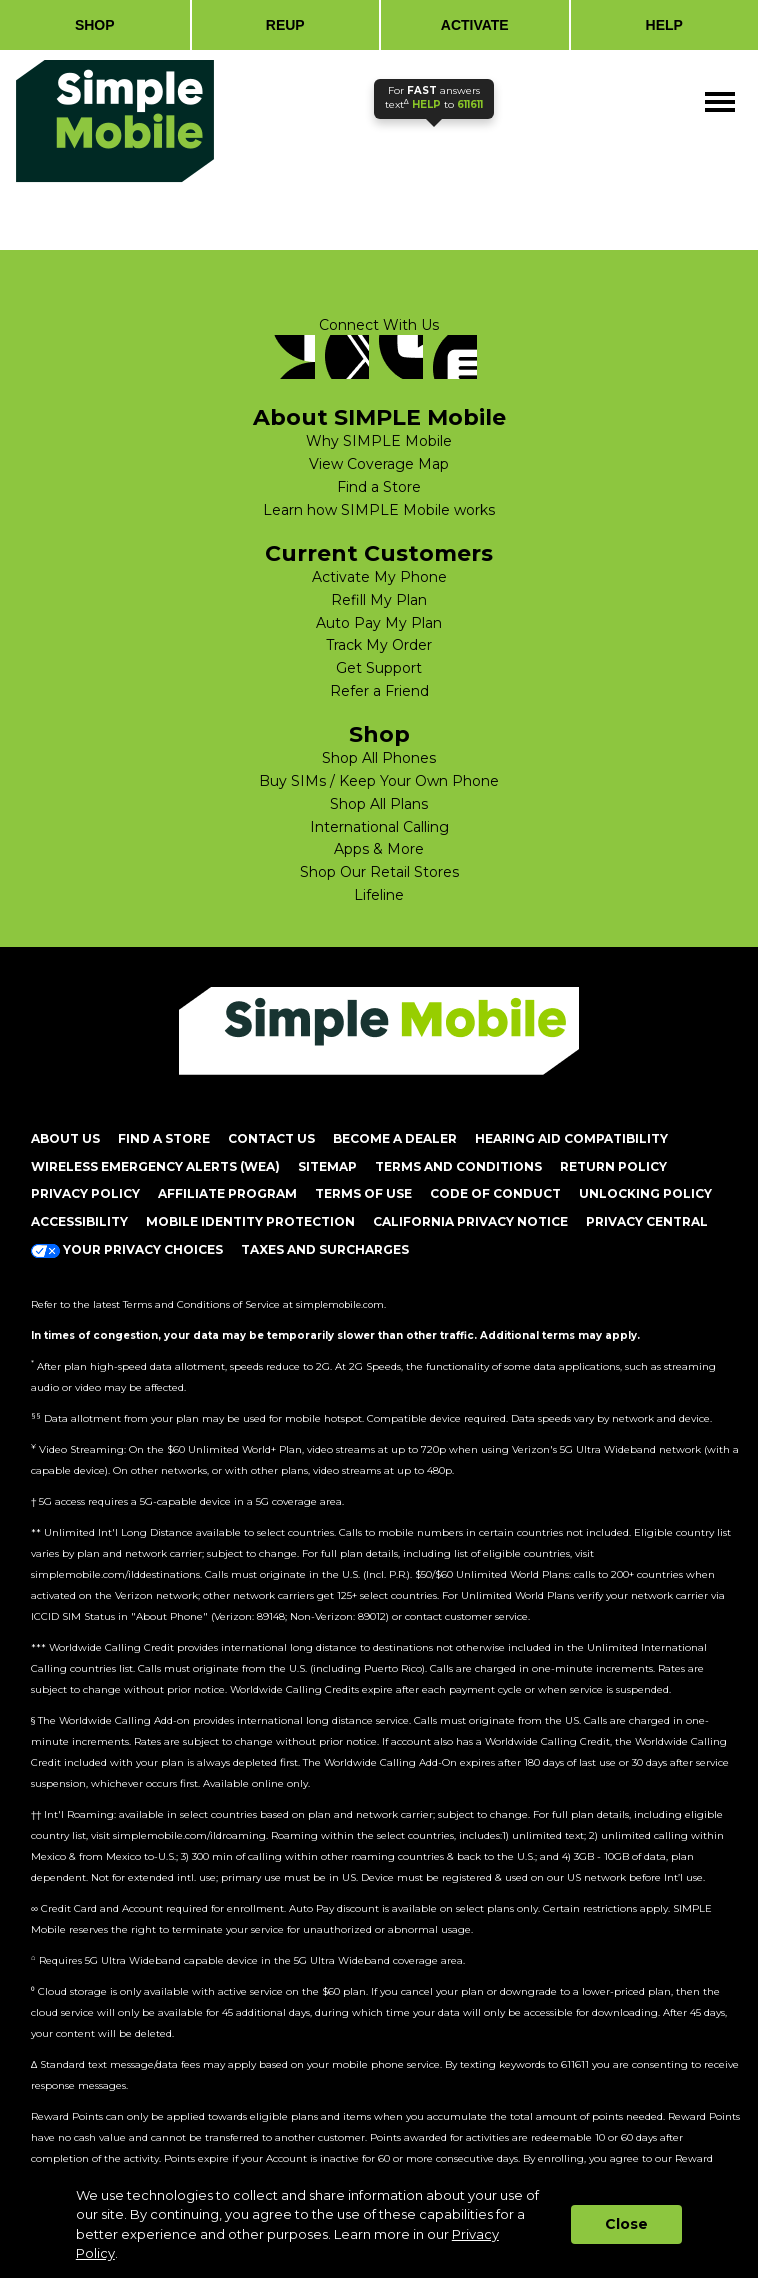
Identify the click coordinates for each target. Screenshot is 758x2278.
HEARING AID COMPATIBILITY (571, 1138)
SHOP (95, 25)
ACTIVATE (475, 25)
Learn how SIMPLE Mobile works (379, 510)
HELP (664, 25)
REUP (285, 25)
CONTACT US (271, 1138)
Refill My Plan (379, 600)
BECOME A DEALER (395, 1138)
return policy (613, 1166)
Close (626, 2224)
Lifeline (379, 895)
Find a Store (379, 487)
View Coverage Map (379, 464)
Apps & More (379, 849)
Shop (379, 735)
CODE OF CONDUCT (495, 1193)
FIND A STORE (164, 1138)
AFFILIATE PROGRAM (227, 1193)
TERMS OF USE (363, 1193)
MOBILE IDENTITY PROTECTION (250, 1221)
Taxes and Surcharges (325, 1249)
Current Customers (379, 554)
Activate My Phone (379, 577)
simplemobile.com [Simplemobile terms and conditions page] (340, 1304)
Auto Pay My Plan (379, 623)
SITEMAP (327, 1166)
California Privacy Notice (470, 1221)
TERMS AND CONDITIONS (458, 1166)
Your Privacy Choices (127, 1249)
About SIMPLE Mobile (379, 418)
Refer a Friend (379, 691)
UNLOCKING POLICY (645, 1193)
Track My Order (379, 645)
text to (434, 97)
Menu (721, 92)
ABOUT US (65, 1138)
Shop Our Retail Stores (379, 872)
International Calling (379, 827)
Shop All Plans (379, 804)
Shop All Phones (379, 758)
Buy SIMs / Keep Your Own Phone (379, 781)
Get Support (379, 668)
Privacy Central (647, 1221)
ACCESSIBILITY (79, 1221)
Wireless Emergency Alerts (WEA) (155, 1166)
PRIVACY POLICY (85, 1193)
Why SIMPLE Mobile (379, 441)
